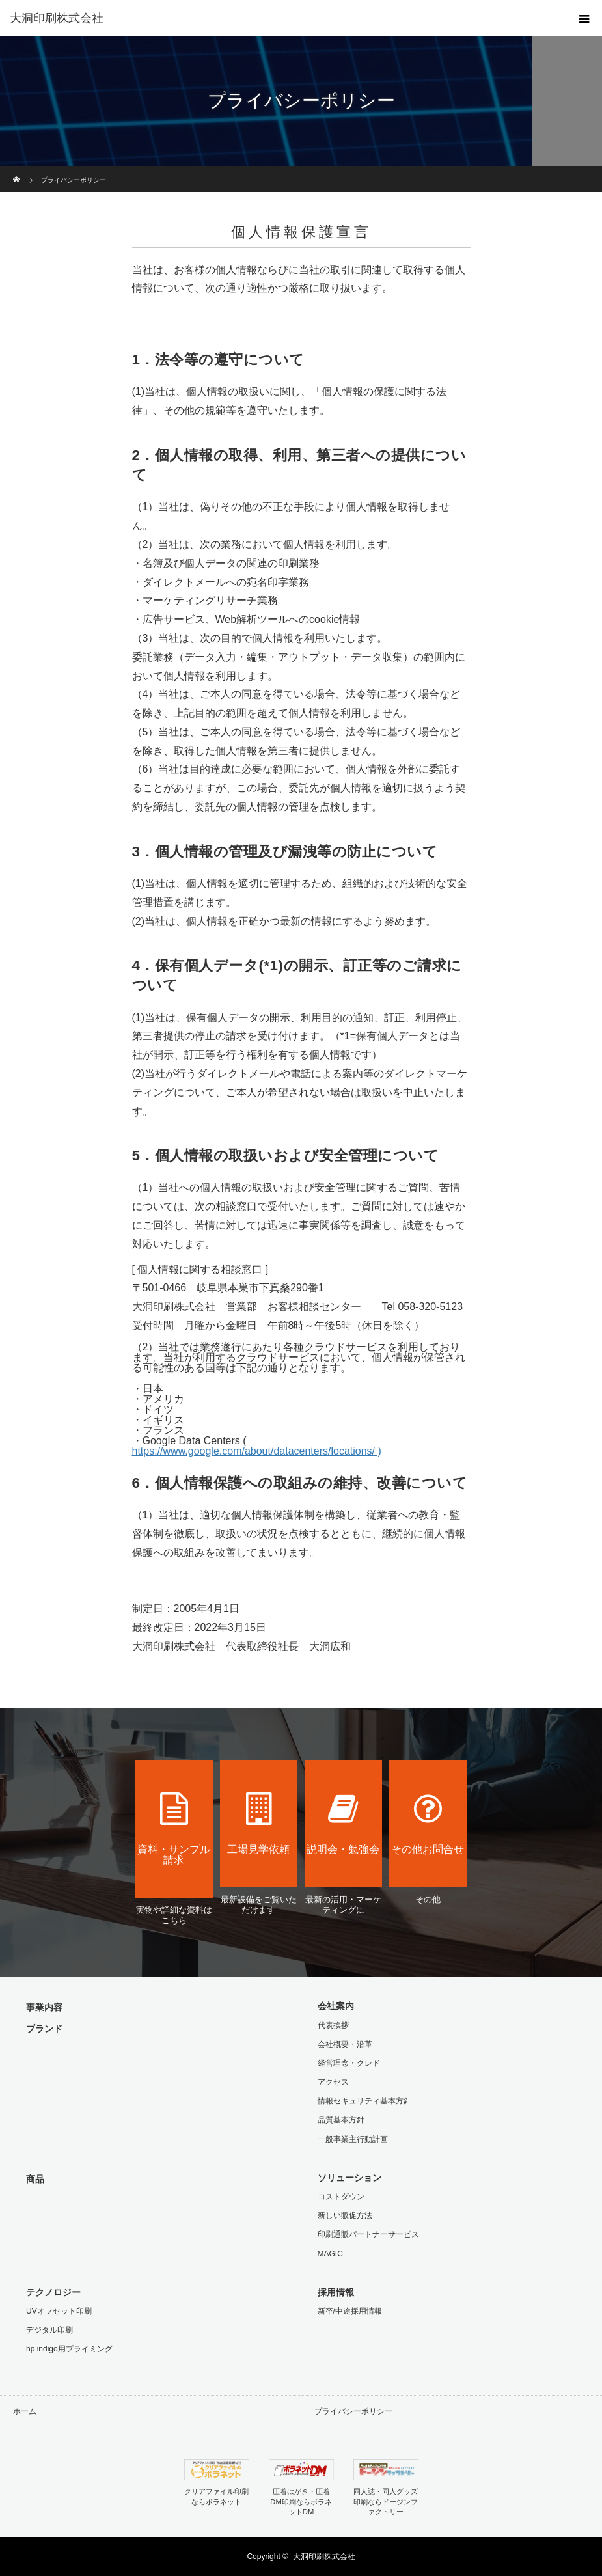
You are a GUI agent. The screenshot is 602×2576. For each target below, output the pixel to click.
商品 (35, 2179)
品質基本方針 (341, 2119)
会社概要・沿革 (345, 2044)
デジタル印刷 (49, 2330)
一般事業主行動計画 (353, 2139)
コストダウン (341, 2196)
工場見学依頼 (259, 1823)
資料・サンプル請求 (174, 1828)
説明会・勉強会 (344, 1823)
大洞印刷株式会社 (324, 2556)
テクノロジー (53, 2292)
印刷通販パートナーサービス (368, 2234)
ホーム (24, 2411)
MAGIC (330, 2253)
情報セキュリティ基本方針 (364, 2100)
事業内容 (44, 2007)
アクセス (333, 2082)
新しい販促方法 (345, 2215)
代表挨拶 (333, 2025)
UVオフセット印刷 (59, 2311)
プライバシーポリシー (353, 2411)
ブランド (44, 2028)
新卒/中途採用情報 (350, 2311)
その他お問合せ (428, 1823)
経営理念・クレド (349, 2063)
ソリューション (349, 2177)
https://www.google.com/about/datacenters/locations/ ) (256, 1451)
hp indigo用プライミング (69, 2348)
